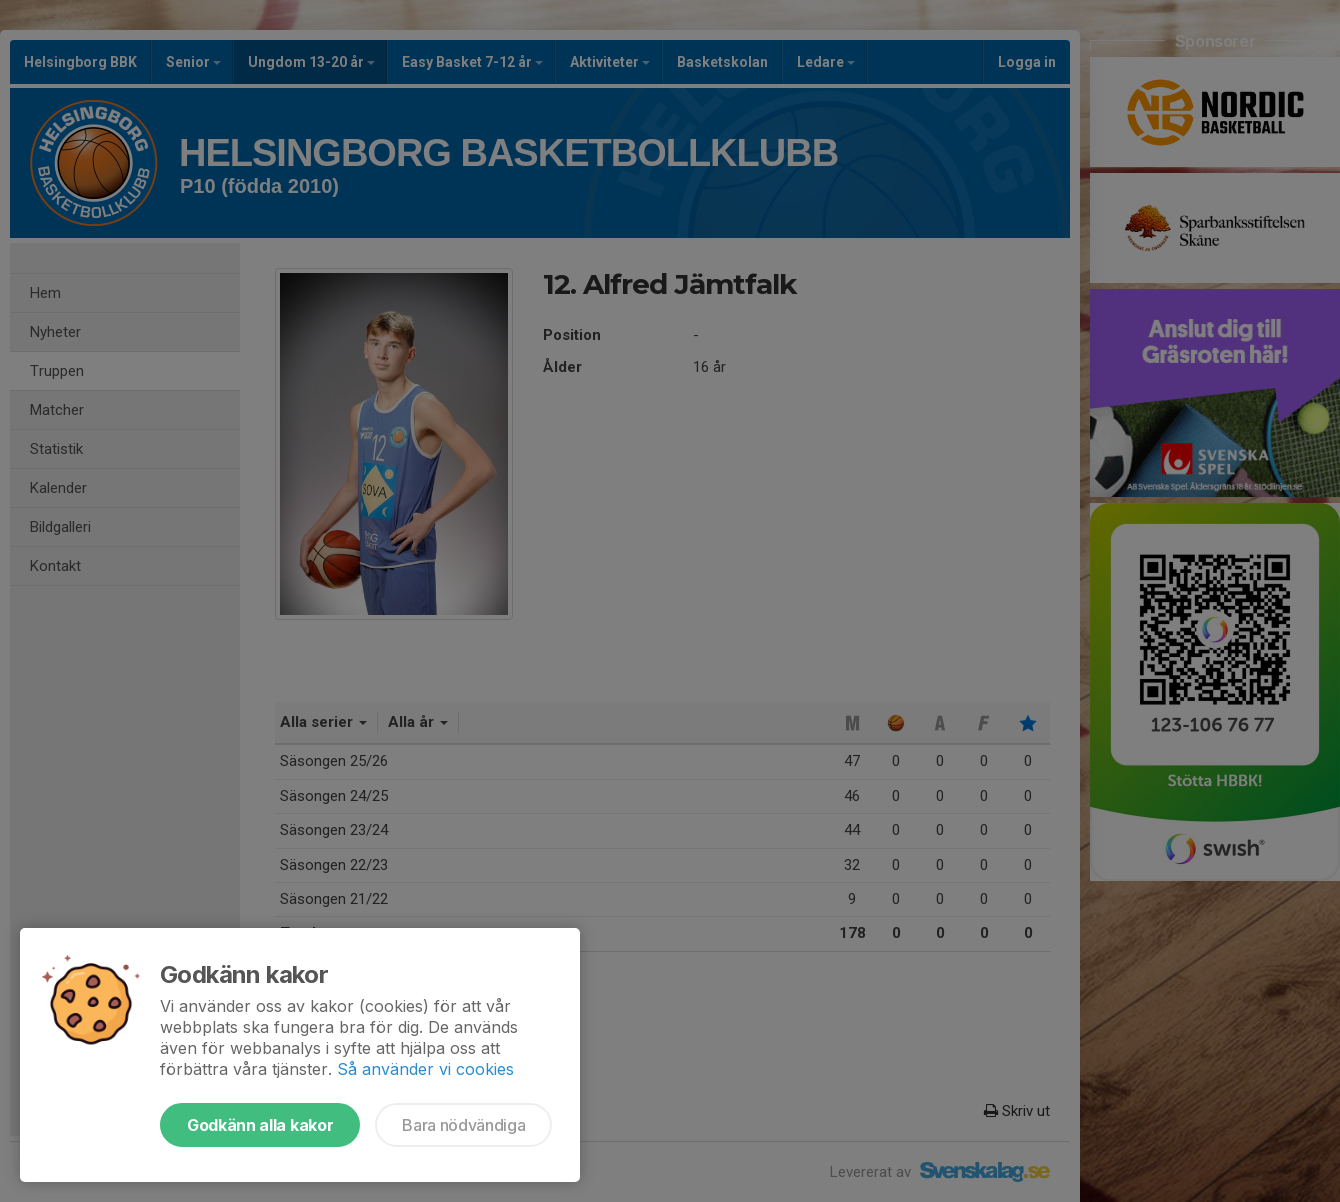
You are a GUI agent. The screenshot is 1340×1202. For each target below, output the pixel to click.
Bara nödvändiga (463, 1125)
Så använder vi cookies (425, 1069)
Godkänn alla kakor (260, 1125)
